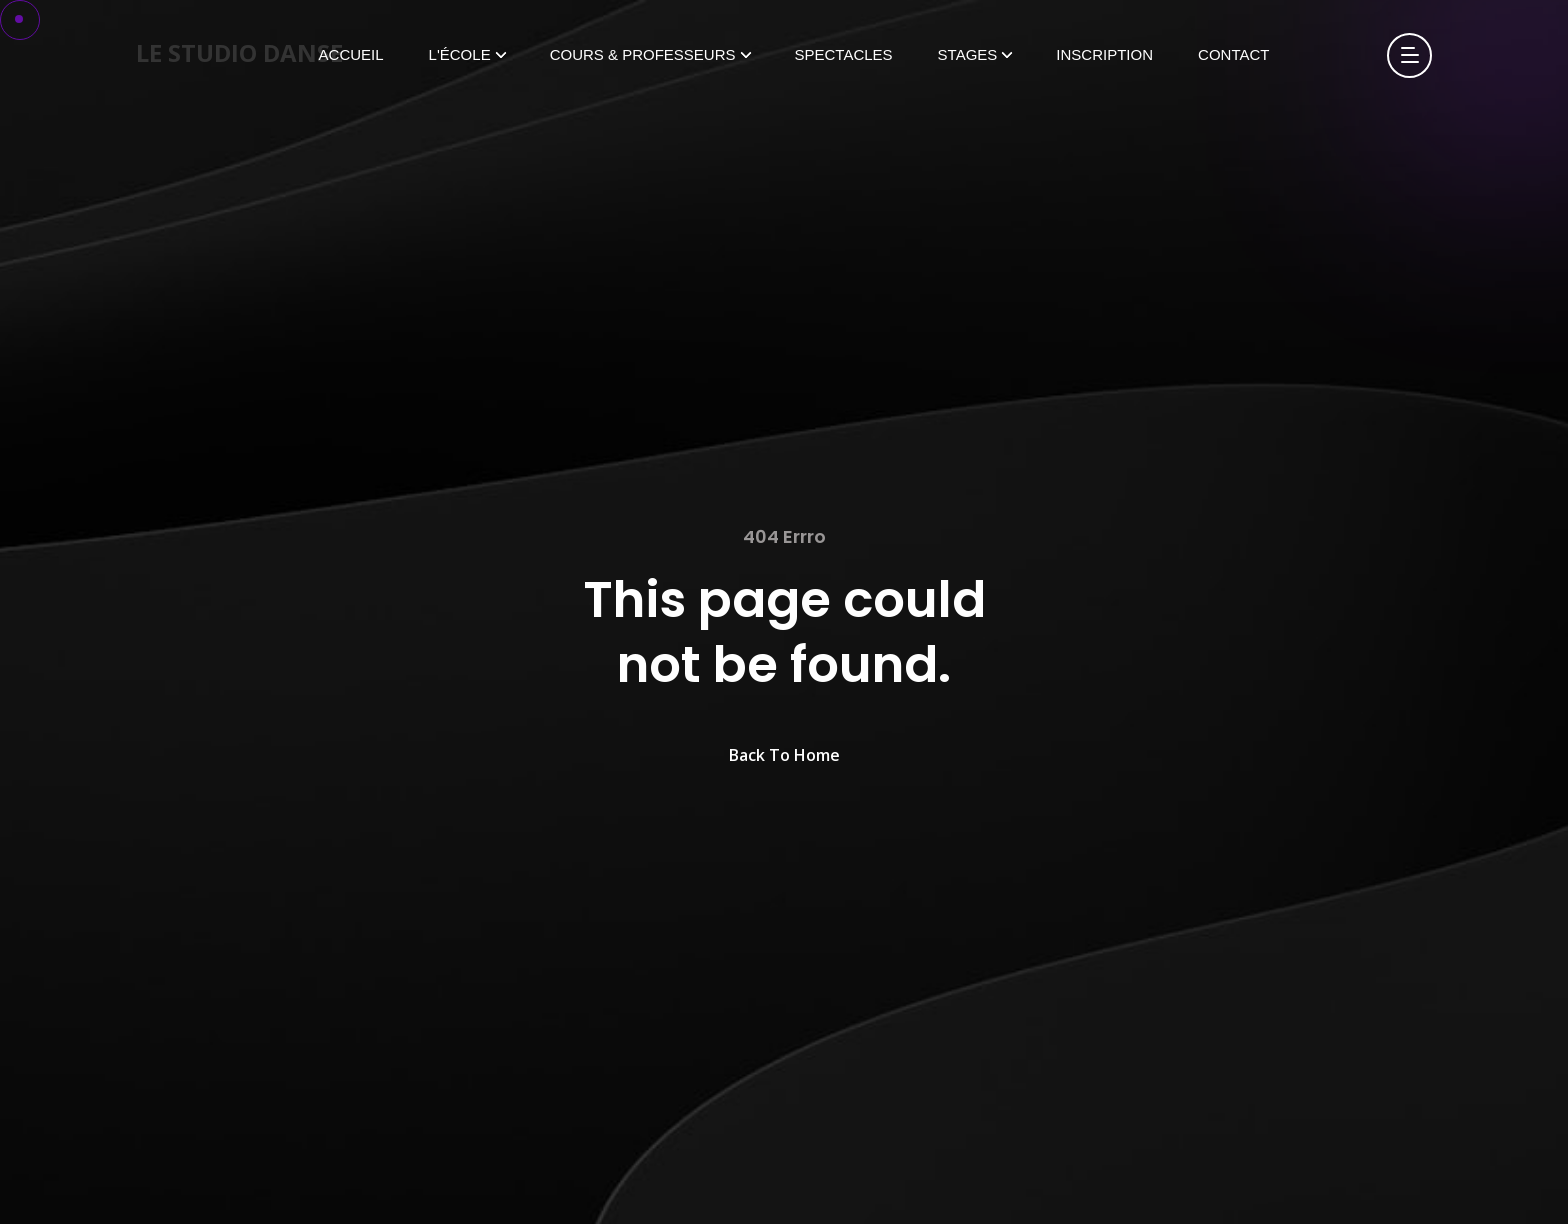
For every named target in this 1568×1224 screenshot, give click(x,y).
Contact (1233, 54)
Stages (968, 54)
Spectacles (844, 54)
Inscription (1104, 54)
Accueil (351, 54)
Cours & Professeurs (643, 54)
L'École (460, 54)
